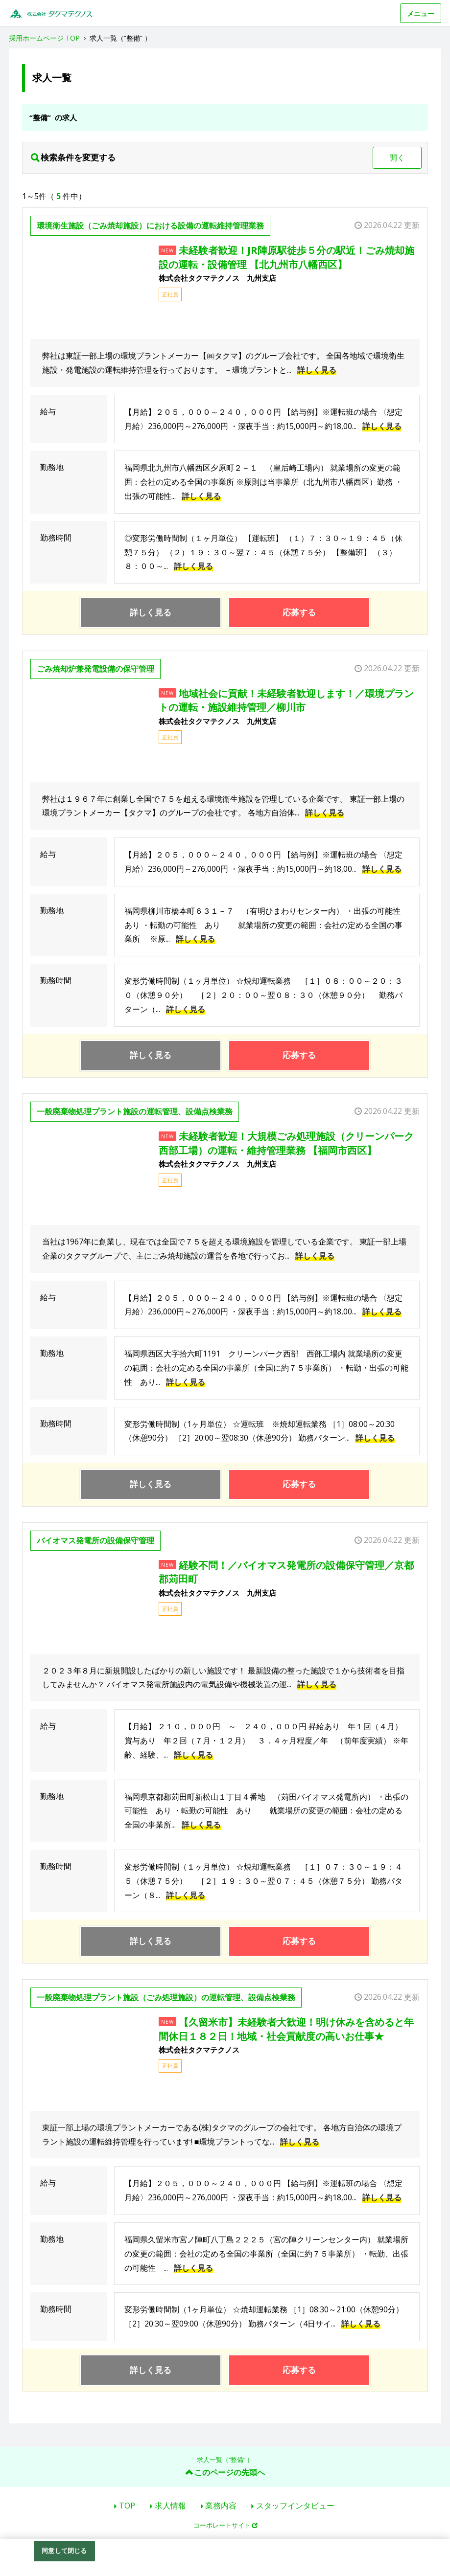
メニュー (420, 13)
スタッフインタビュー (295, 2505)
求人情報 (170, 2505)
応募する (299, 612)
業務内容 (221, 2505)
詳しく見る (316, 369)
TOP (127, 2505)
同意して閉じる (64, 2550)
